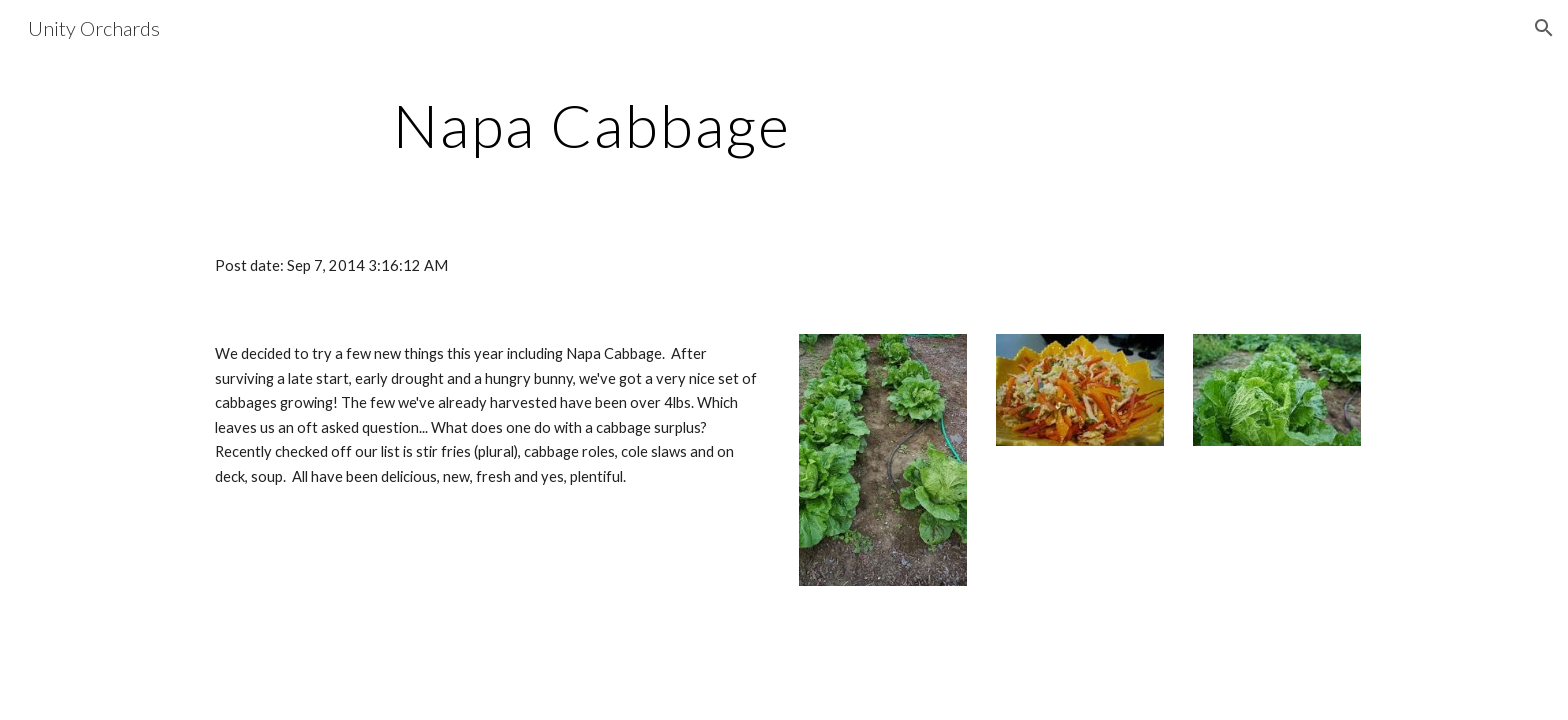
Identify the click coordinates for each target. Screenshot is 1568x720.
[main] (592, 125)
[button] (1544, 28)
